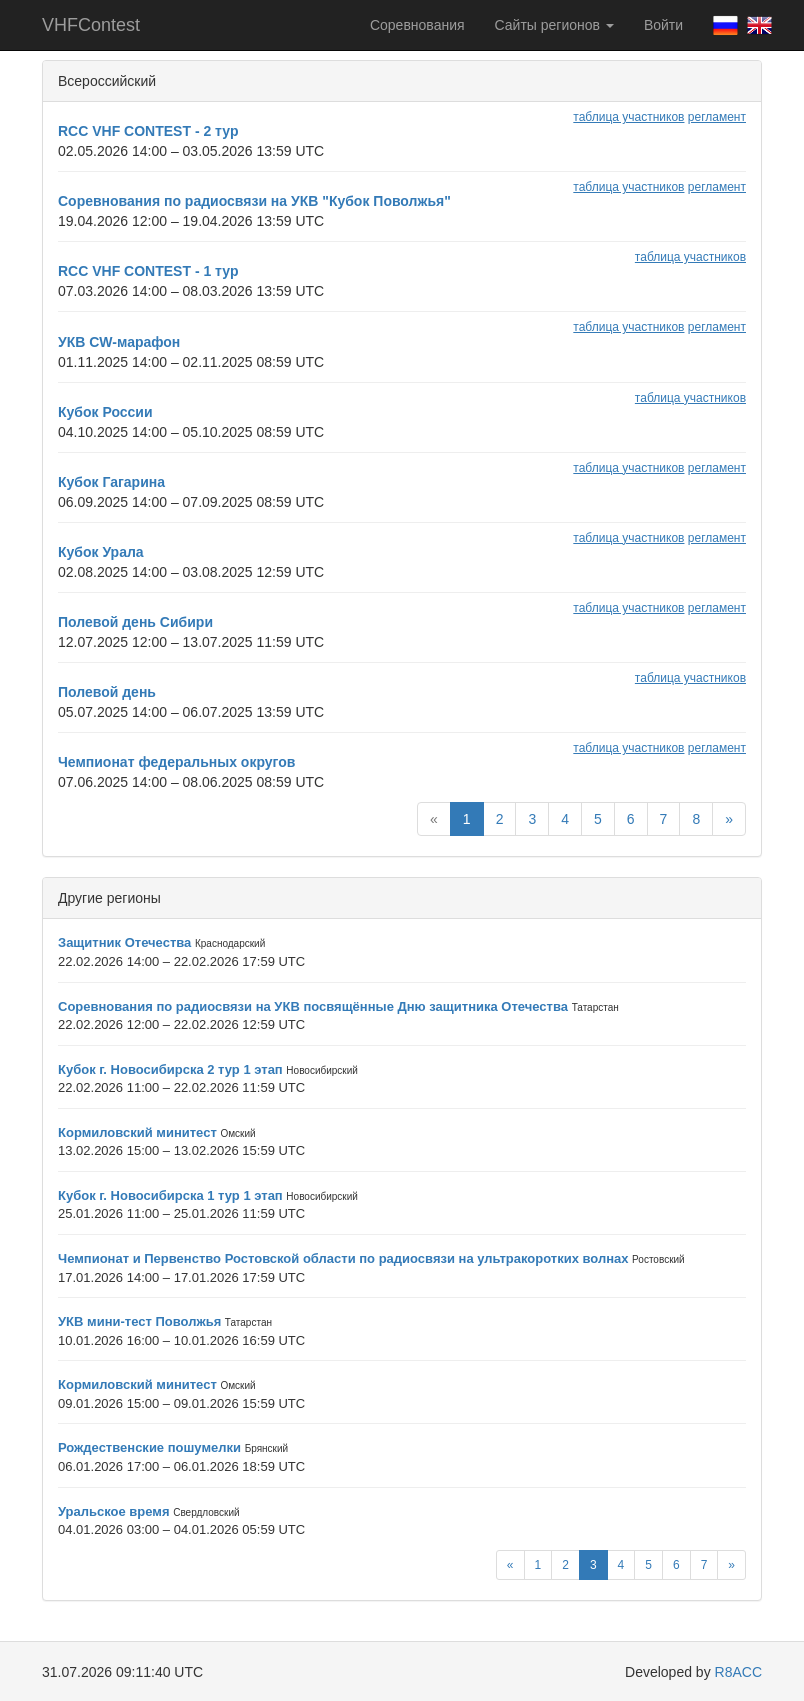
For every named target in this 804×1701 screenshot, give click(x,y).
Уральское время (114, 1511)
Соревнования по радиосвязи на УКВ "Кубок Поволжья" (254, 201)
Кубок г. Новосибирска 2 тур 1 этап (170, 1069)
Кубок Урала (101, 552)
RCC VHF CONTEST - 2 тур (148, 131)
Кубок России (105, 412)
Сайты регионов (554, 25)
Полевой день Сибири (135, 622)
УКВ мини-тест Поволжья (139, 1321)
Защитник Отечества (124, 942)
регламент (717, 117)
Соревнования (417, 25)
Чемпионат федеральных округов (176, 762)
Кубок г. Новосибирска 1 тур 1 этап (170, 1195)
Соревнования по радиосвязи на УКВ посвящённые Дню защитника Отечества (313, 1006)
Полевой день (107, 692)
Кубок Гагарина (111, 482)
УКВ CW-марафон (119, 342)
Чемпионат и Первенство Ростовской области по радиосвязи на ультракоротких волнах (343, 1258)
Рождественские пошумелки (149, 1447)
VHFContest (91, 25)
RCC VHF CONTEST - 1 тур (148, 271)
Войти (663, 25)
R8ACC (738, 1672)
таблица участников (628, 117)
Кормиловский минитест (137, 1132)
